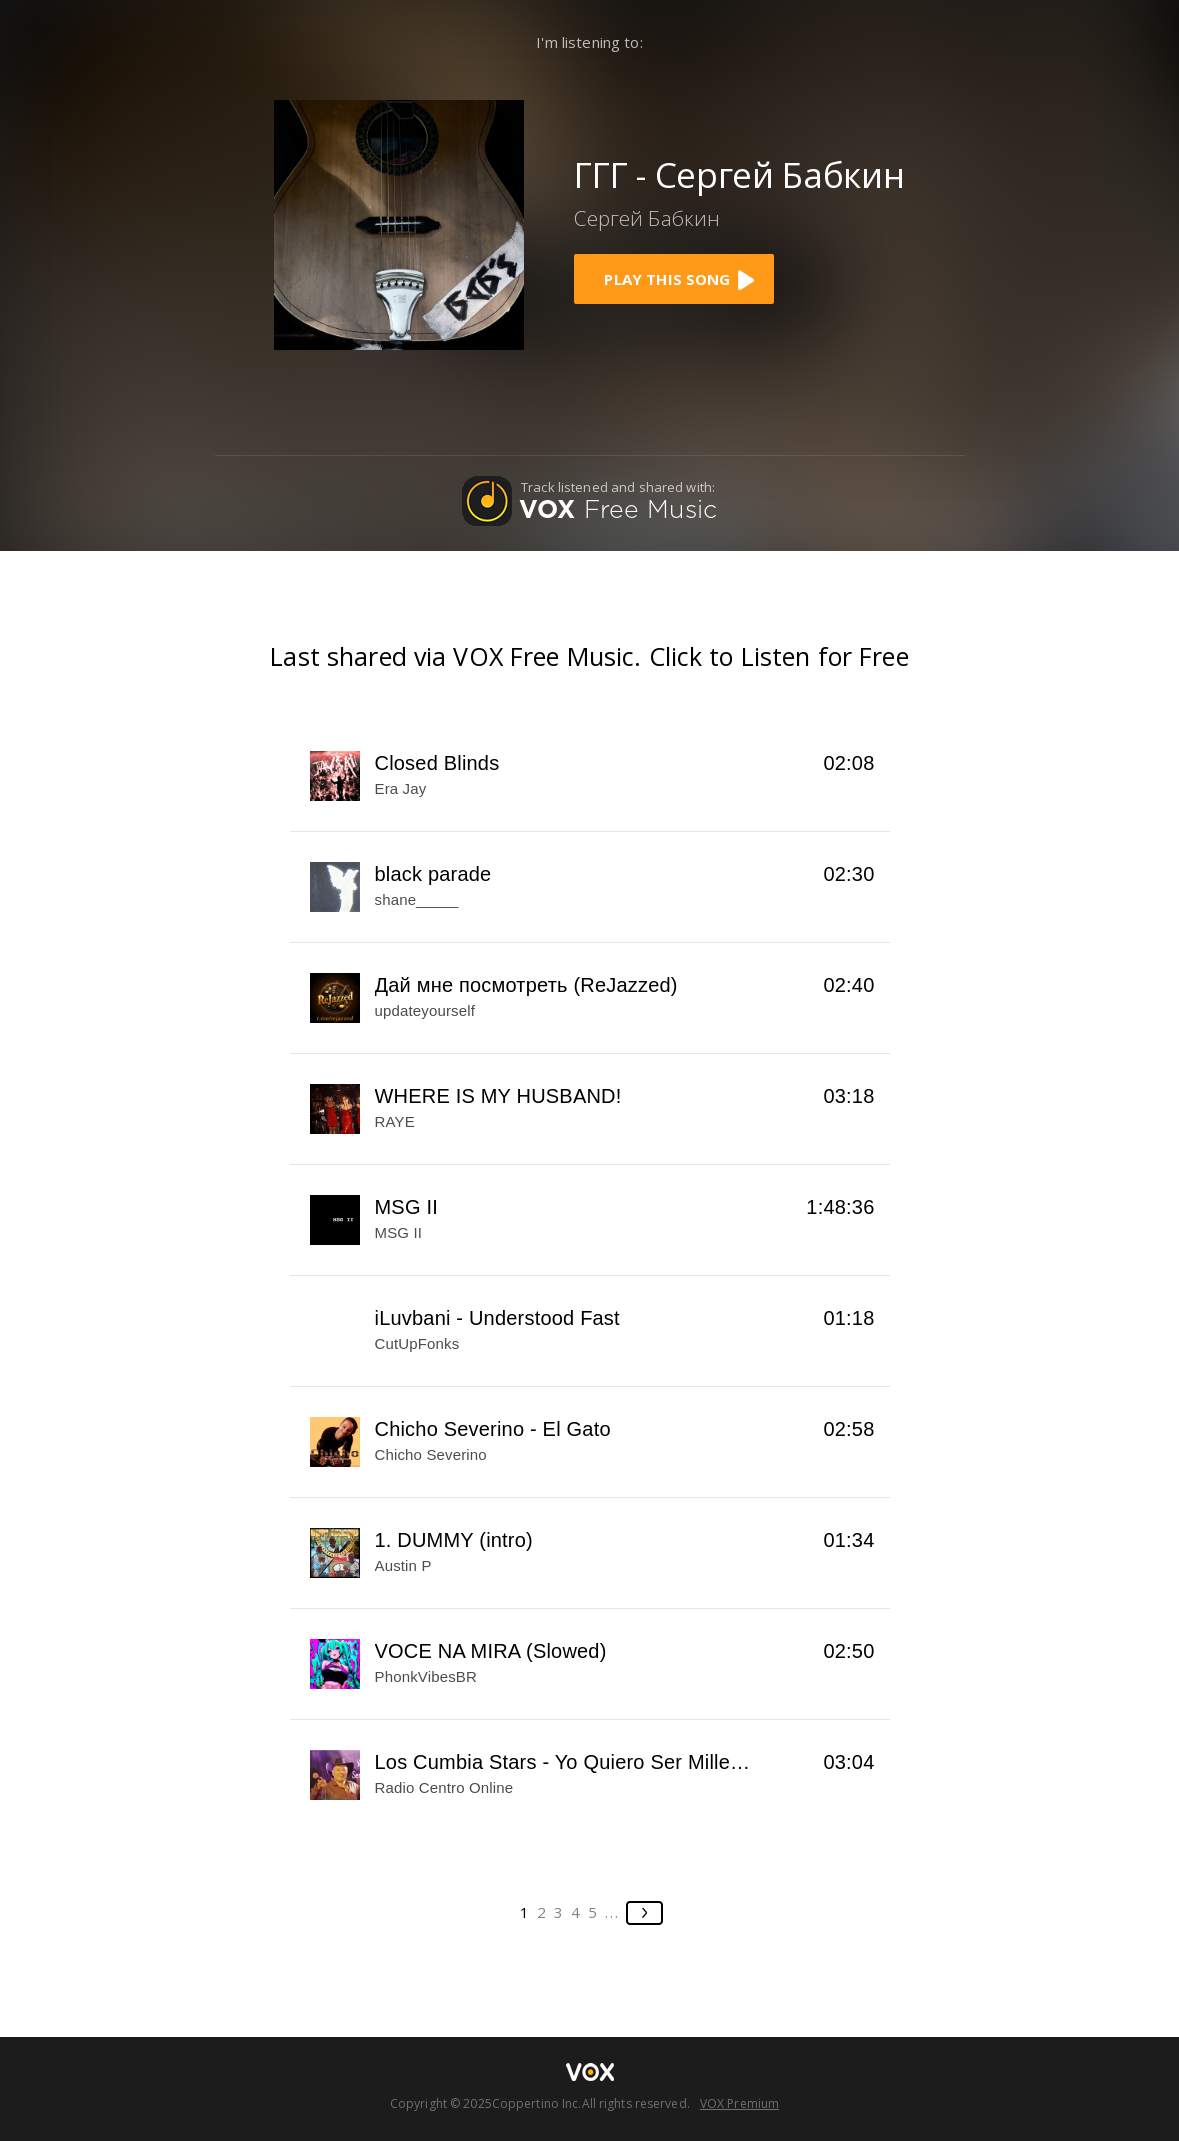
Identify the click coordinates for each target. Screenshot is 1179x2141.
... (612, 1912)
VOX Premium (739, 2103)
